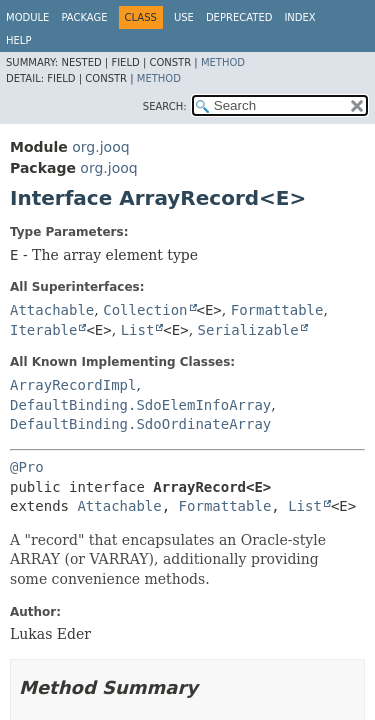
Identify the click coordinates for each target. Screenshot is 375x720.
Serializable (248, 330)
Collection (145, 310)
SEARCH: (165, 106)
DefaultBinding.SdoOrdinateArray (140, 424)
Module (27, 17)
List (138, 330)
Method (223, 62)
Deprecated (239, 17)
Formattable (277, 310)
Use (184, 17)
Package (84, 17)
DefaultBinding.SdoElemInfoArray (140, 405)
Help (18, 40)
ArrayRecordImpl (73, 385)
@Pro (27, 467)
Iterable (43, 330)
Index (299, 17)
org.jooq (100, 147)
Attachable (52, 310)
